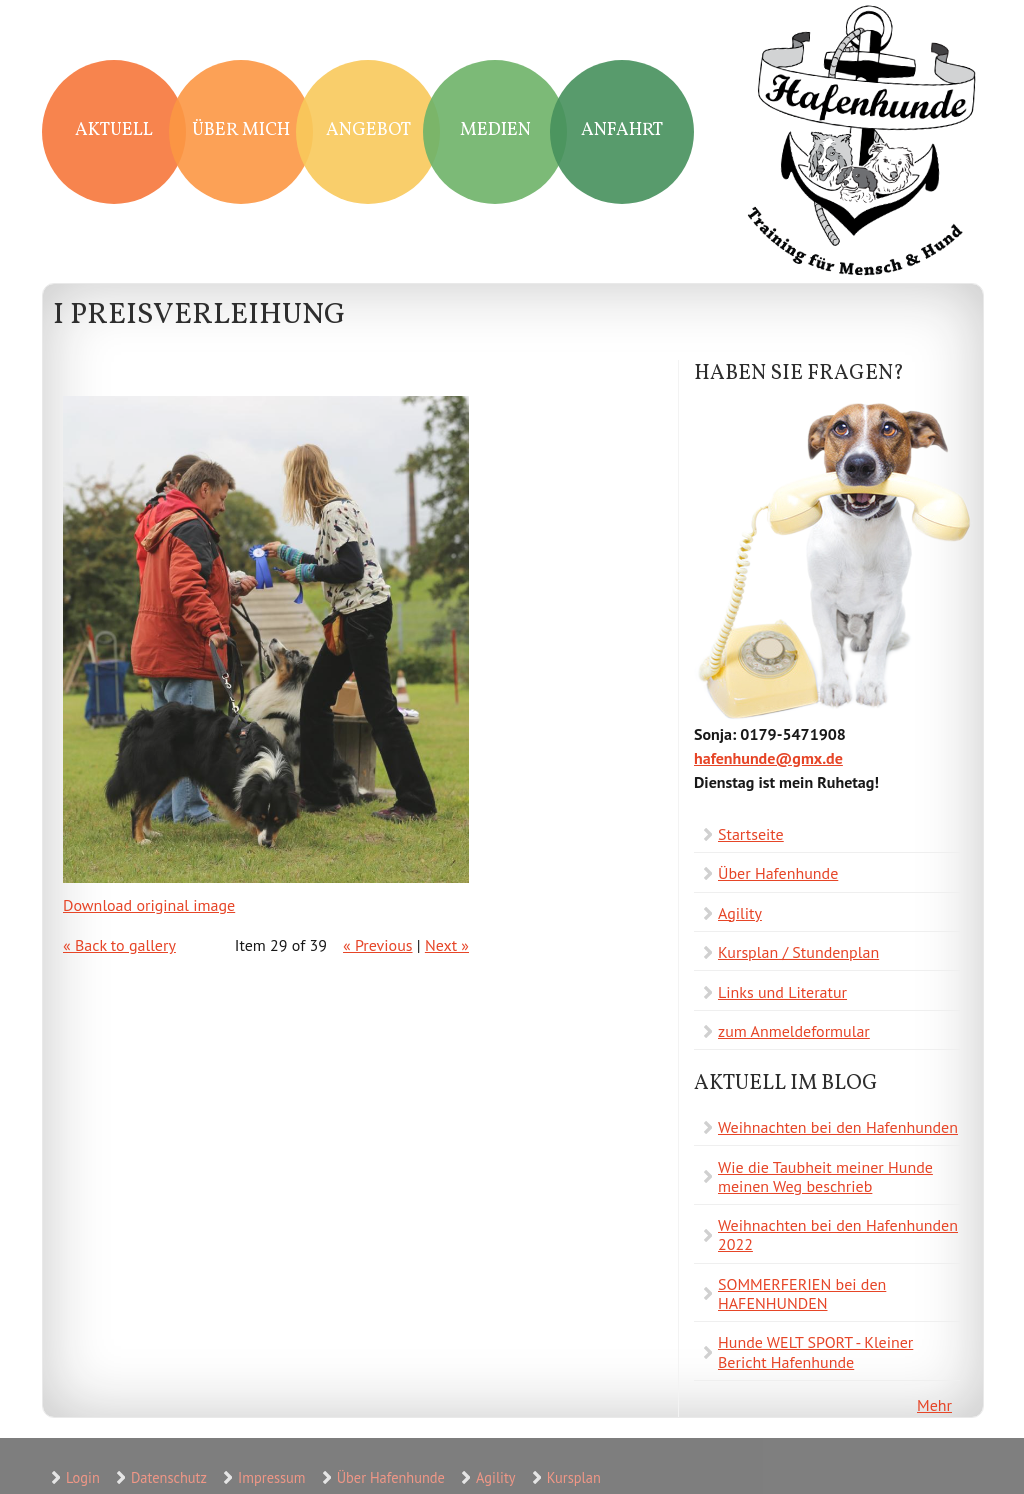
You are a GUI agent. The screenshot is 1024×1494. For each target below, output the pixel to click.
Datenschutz (169, 1477)
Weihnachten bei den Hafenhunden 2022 (838, 1234)
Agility (740, 913)
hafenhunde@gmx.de (768, 758)
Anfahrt (622, 130)
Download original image (149, 905)
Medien (495, 130)
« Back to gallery (119, 945)
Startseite (751, 834)
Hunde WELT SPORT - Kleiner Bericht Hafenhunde (815, 1351)
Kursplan (574, 1477)
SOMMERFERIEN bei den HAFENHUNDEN (802, 1293)
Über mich (241, 130)
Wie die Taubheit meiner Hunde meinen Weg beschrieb (825, 1176)
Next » (447, 945)
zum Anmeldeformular (794, 1031)
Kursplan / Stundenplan (798, 952)
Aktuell (114, 130)
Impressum (271, 1477)
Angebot (368, 130)
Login (83, 1477)
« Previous (377, 945)
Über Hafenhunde (778, 873)
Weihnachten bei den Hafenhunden (838, 1127)
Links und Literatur (782, 992)
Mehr (934, 1405)
